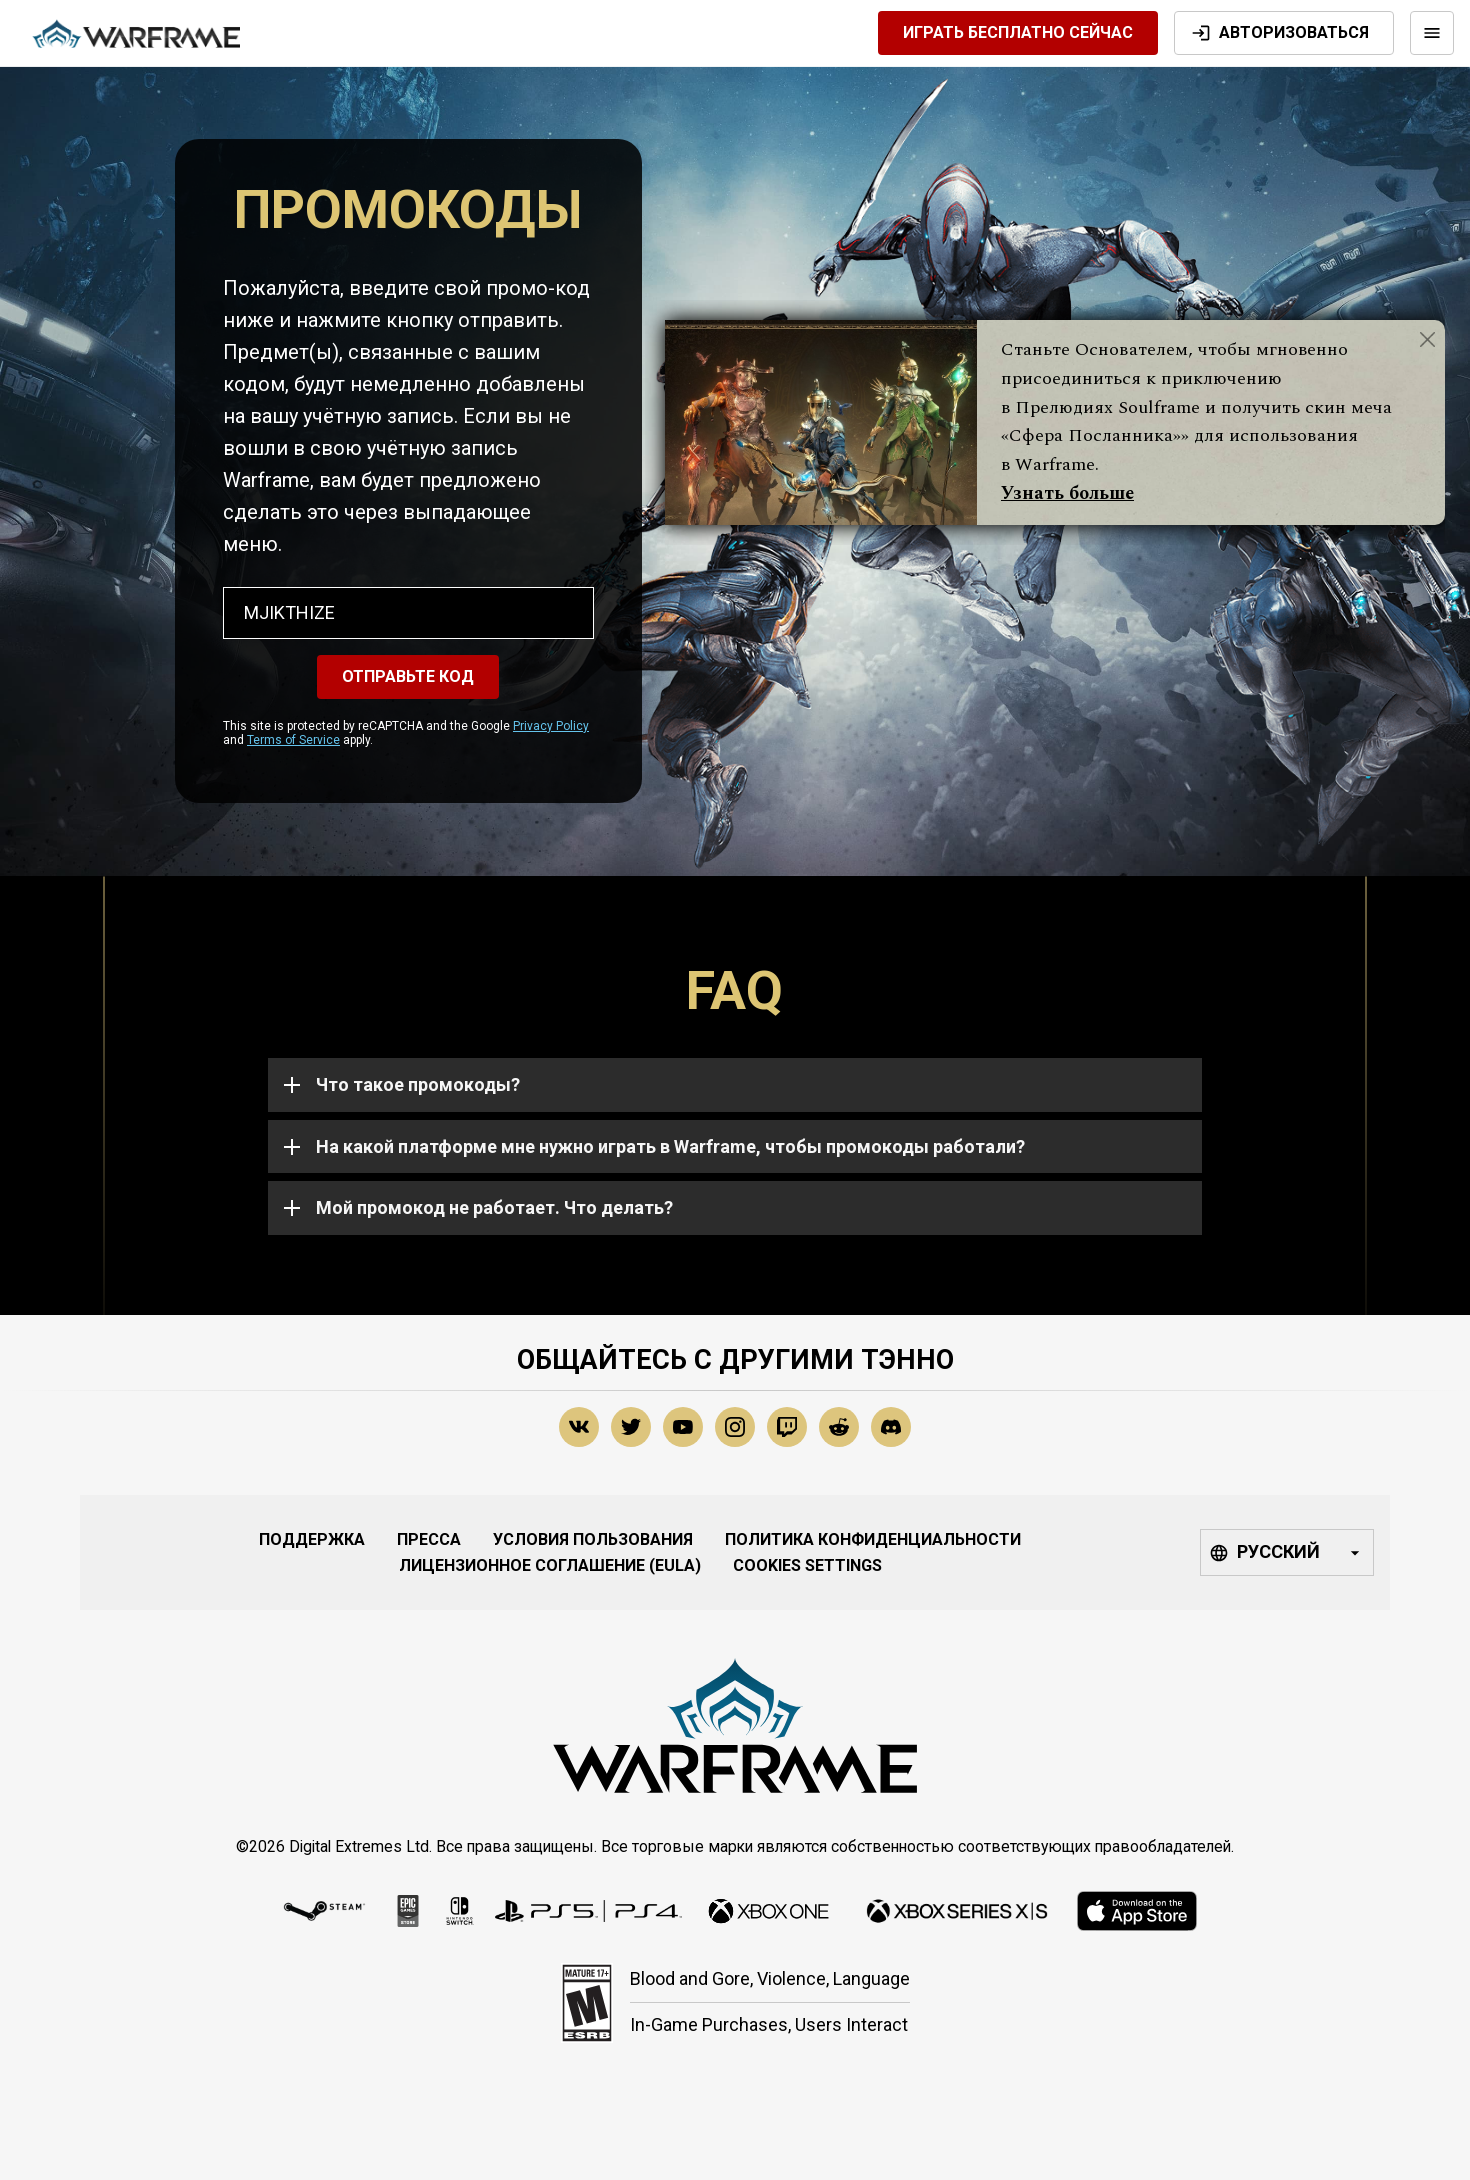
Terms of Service (293, 740)
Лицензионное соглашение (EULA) (550, 1565)
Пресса (429, 1539)
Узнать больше (1067, 493)
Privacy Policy (551, 726)
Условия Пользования (593, 1539)
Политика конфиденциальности (873, 1539)
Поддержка (312, 1539)
